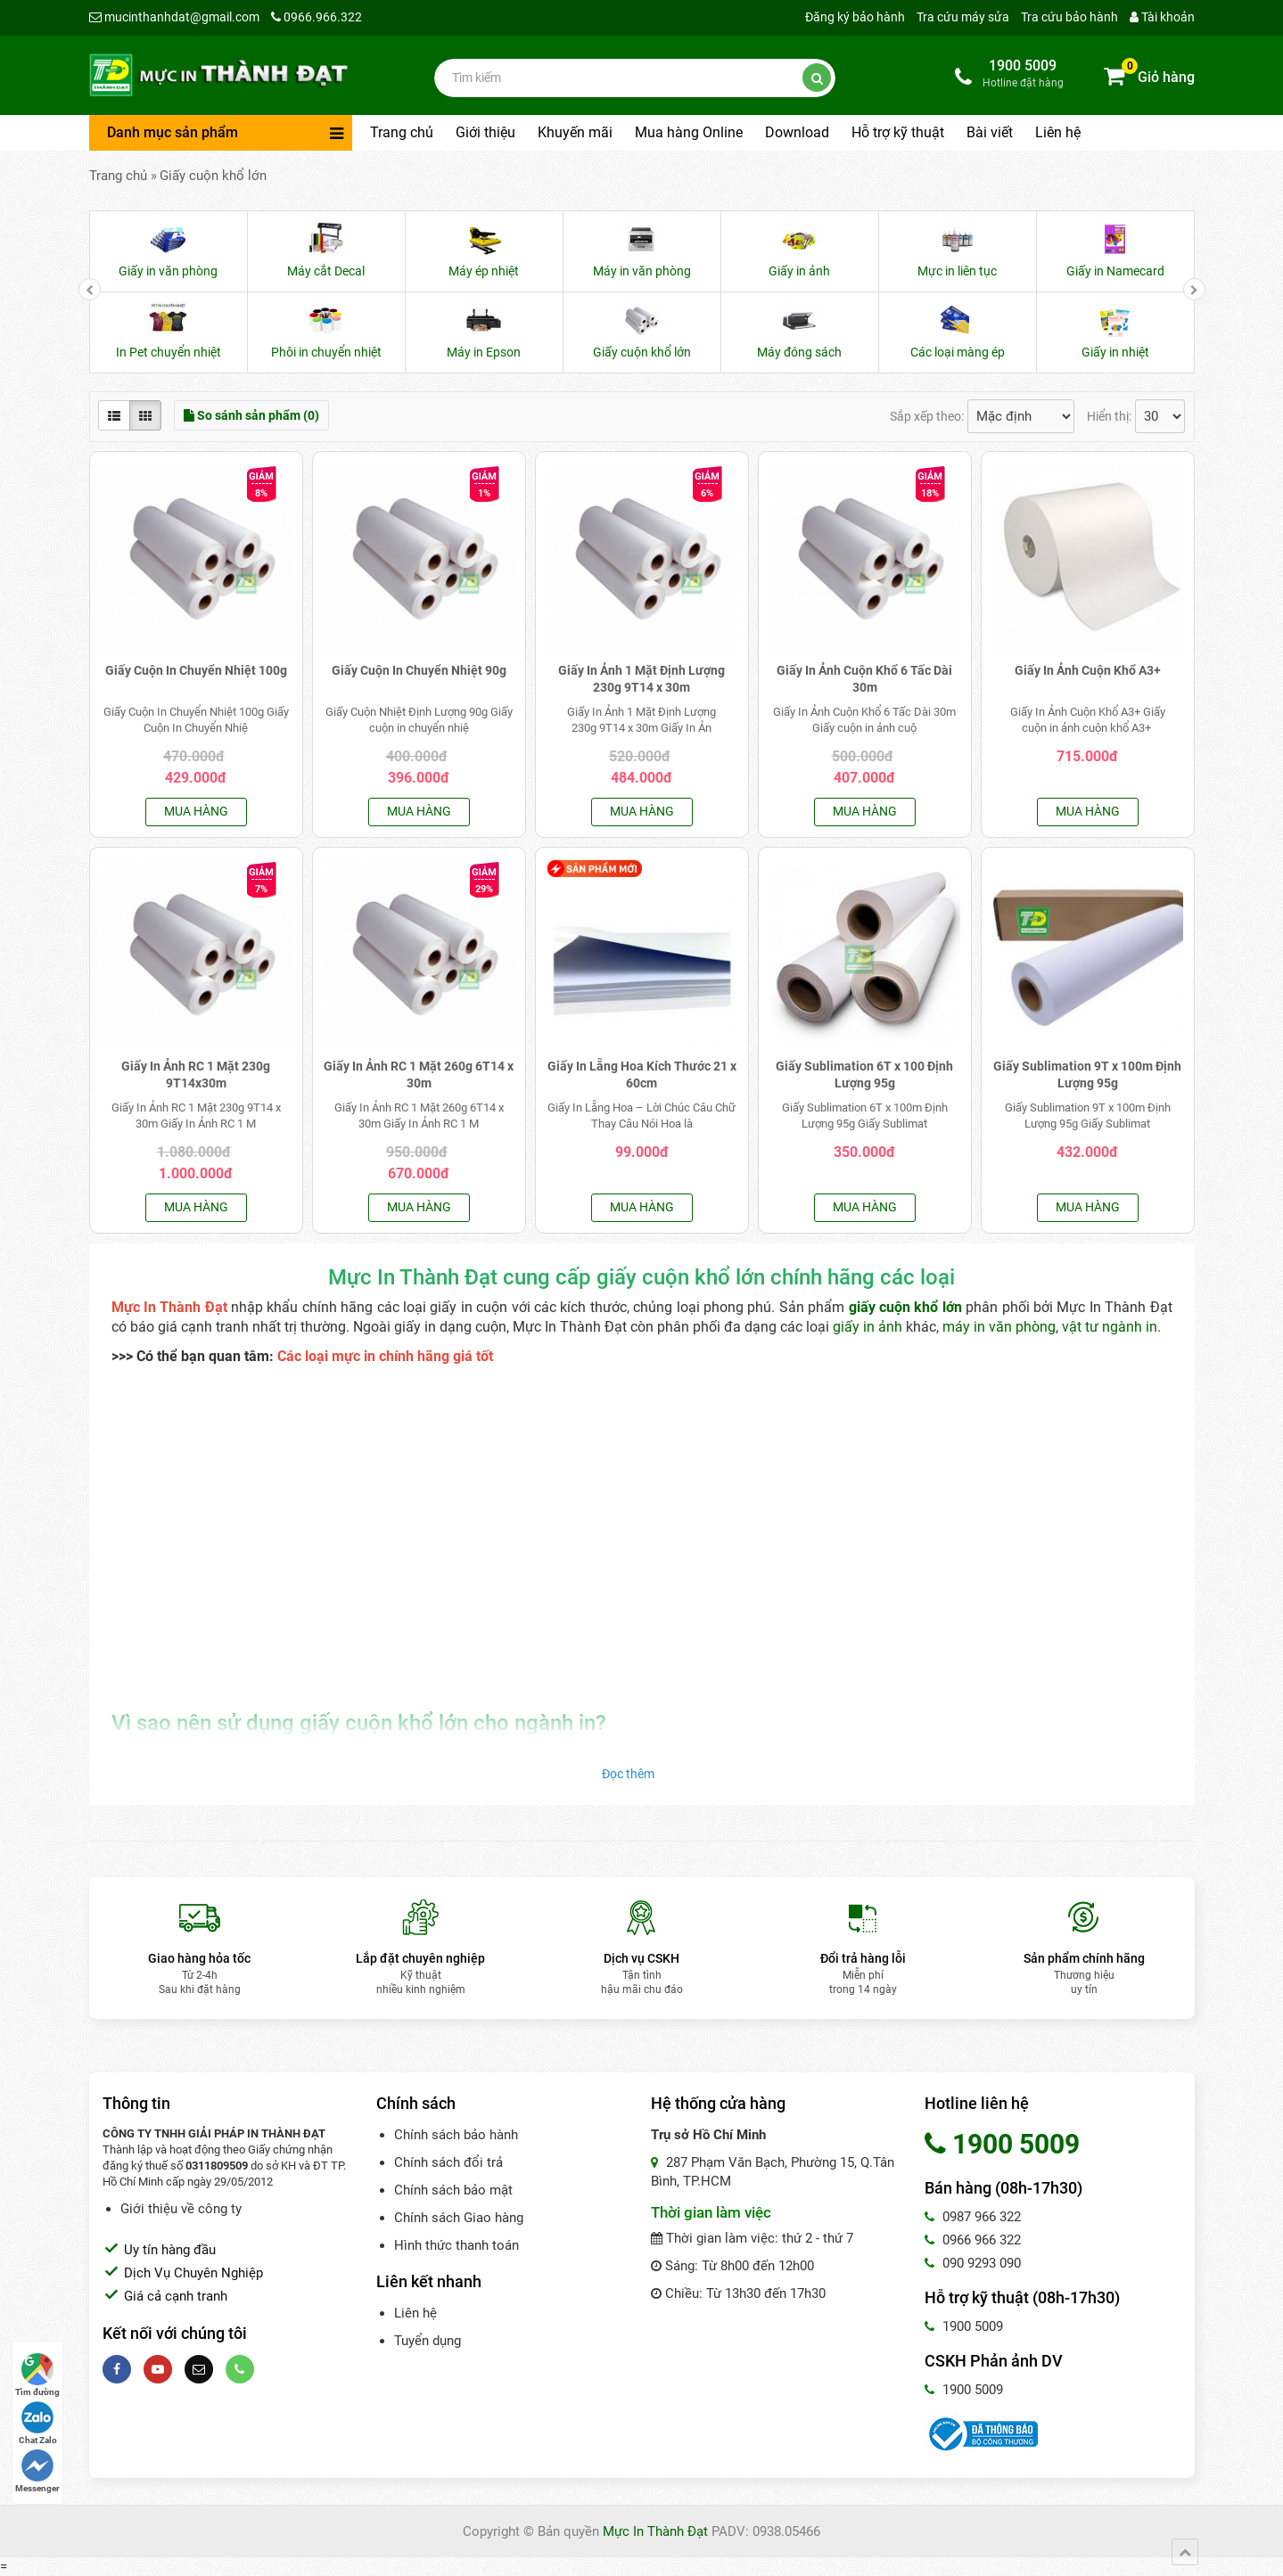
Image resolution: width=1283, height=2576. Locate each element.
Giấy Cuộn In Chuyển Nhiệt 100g (196, 670)
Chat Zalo (38, 2423)
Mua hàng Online (689, 132)
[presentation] (89, 289)
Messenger (37, 2471)
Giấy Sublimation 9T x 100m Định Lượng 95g (1087, 1075)
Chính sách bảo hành (456, 2135)
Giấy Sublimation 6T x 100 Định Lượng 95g (864, 1075)
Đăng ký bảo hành (855, 17)
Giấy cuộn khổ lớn (213, 176)
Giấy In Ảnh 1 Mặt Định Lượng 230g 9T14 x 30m (641, 679)
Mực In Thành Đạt (655, 2531)
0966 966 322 (973, 2240)
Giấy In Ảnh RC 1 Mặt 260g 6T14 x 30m (419, 1075)
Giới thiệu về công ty (181, 2209)
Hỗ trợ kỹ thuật (897, 132)
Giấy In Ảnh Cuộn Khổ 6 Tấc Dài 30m (864, 679)
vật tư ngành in (1109, 1326)
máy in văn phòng (999, 1326)
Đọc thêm (628, 1774)
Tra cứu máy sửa (963, 17)
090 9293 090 (973, 2263)
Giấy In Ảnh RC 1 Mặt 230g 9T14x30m (195, 1075)
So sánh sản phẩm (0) (251, 415)
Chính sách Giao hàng (458, 2218)
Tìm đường (37, 2375)
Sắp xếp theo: (927, 416)
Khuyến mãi (575, 132)
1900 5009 (964, 2326)
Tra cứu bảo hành (1069, 17)
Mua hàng (196, 811)
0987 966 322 (973, 2217)
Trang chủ (401, 132)
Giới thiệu (485, 132)
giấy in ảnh (869, 1326)
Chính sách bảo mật (453, 2190)
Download (797, 132)
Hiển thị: (1109, 416)
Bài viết (989, 132)
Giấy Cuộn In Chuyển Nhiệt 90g (419, 670)
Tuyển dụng (427, 2341)
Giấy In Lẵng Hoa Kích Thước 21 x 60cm (641, 1075)
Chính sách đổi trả (448, 2162)
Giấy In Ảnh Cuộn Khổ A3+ (1088, 670)
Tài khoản (1162, 17)
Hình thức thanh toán (456, 2245)
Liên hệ (1058, 132)
